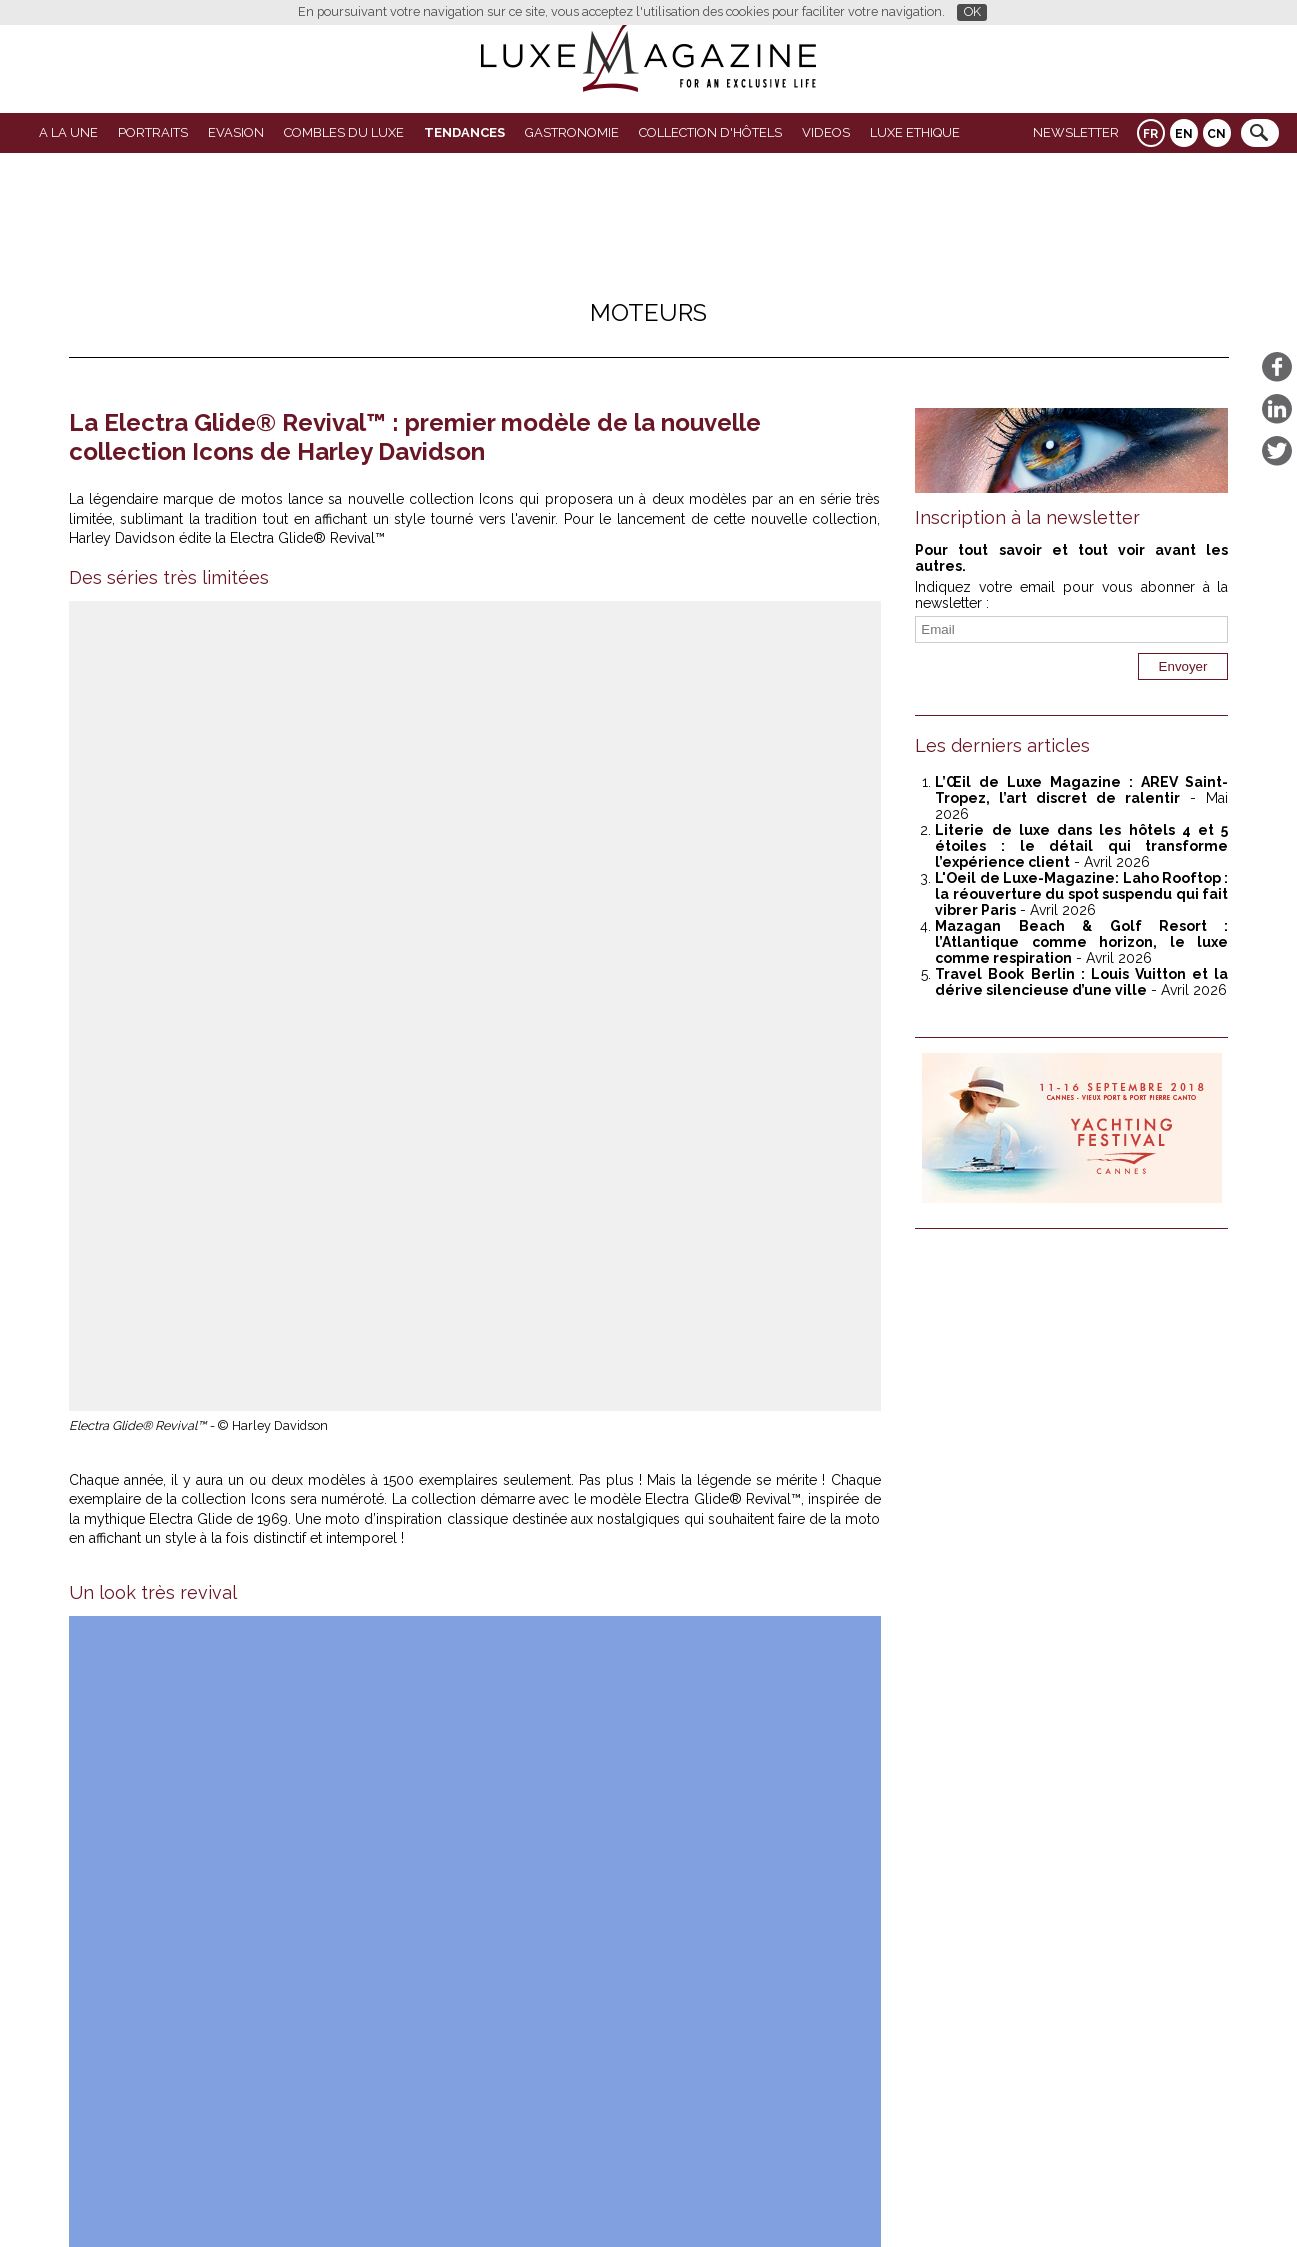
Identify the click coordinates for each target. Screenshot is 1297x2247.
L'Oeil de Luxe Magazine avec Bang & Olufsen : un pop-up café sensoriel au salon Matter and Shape (663, 1996)
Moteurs (648, 312)
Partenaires (495, 2199)
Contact (698, 2199)
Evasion (236, 132)
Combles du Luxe (344, 132)
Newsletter (1076, 132)
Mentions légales (786, 2199)
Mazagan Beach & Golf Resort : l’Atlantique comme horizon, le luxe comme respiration (262, 1996)
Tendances (464, 132)
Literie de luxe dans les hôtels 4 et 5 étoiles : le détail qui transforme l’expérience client (1081, 846)
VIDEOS (826, 132)
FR (1150, 134)
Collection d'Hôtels (710, 132)
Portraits (153, 132)
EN (1184, 134)
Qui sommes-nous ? (602, 2199)
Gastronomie (572, 132)
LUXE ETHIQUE (915, 132)
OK (972, 11)
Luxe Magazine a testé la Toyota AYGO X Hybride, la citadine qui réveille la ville (263, 1720)
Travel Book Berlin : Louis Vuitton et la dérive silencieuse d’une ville (1081, 982)
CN (1216, 134)
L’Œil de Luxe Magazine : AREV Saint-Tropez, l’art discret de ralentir (1081, 790)
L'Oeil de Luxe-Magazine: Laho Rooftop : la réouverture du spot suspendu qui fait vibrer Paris (1081, 894)
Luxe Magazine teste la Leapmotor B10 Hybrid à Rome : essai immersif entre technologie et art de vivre (665, 1728)
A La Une (68, 132)
